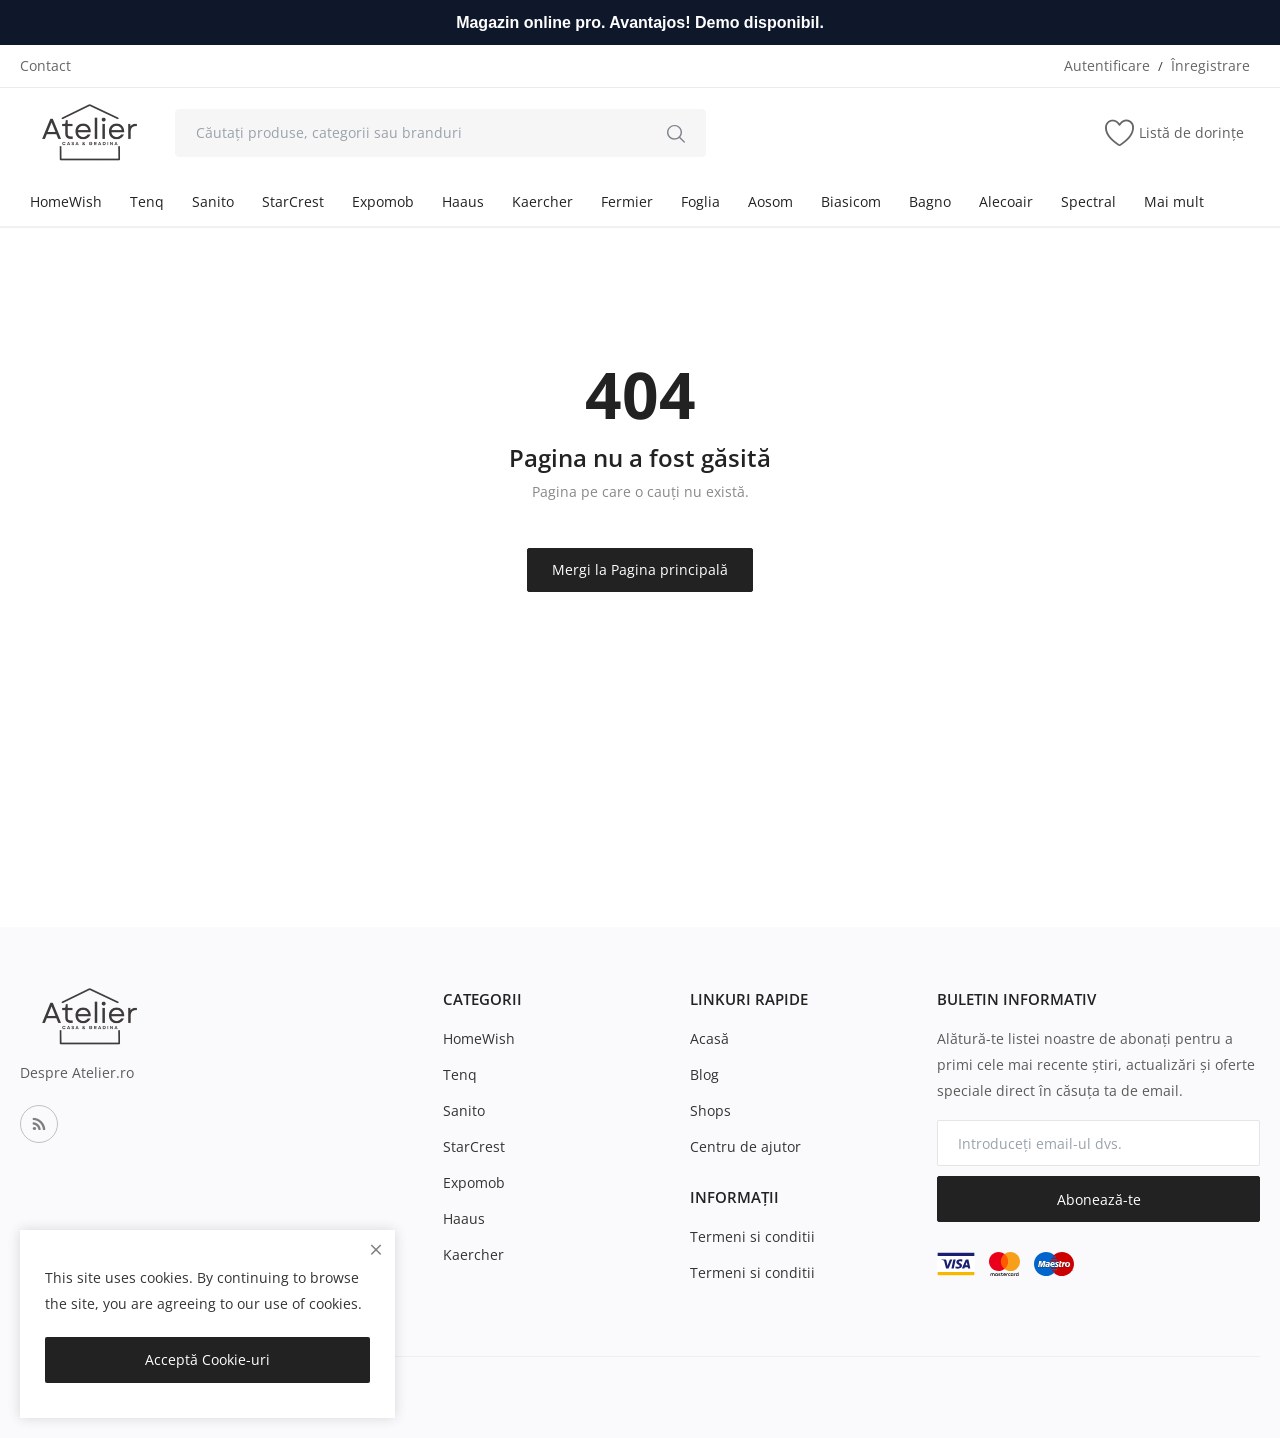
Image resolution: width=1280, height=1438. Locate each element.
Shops (710, 1110)
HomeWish (66, 201)
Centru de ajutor (745, 1146)
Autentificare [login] (1107, 65)
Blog (704, 1074)
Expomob (383, 201)
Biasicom (851, 201)
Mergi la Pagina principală (640, 569)
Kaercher (542, 201)
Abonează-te (1099, 1199)
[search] (676, 133)
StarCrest (293, 201)
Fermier (627, 201)
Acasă (709, 1038)
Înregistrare (1210, 65)
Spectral (1088, 201)
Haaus (463, 201)
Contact (45, 65)
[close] (376, 1249)
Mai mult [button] (1174, 201)
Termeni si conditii (752, 1236)
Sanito (213, 201)
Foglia (700, 201)
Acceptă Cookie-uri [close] (207, 1359)
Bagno (930, 201)
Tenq (147, 201)
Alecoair (1006, 201)
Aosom (770, 201)
